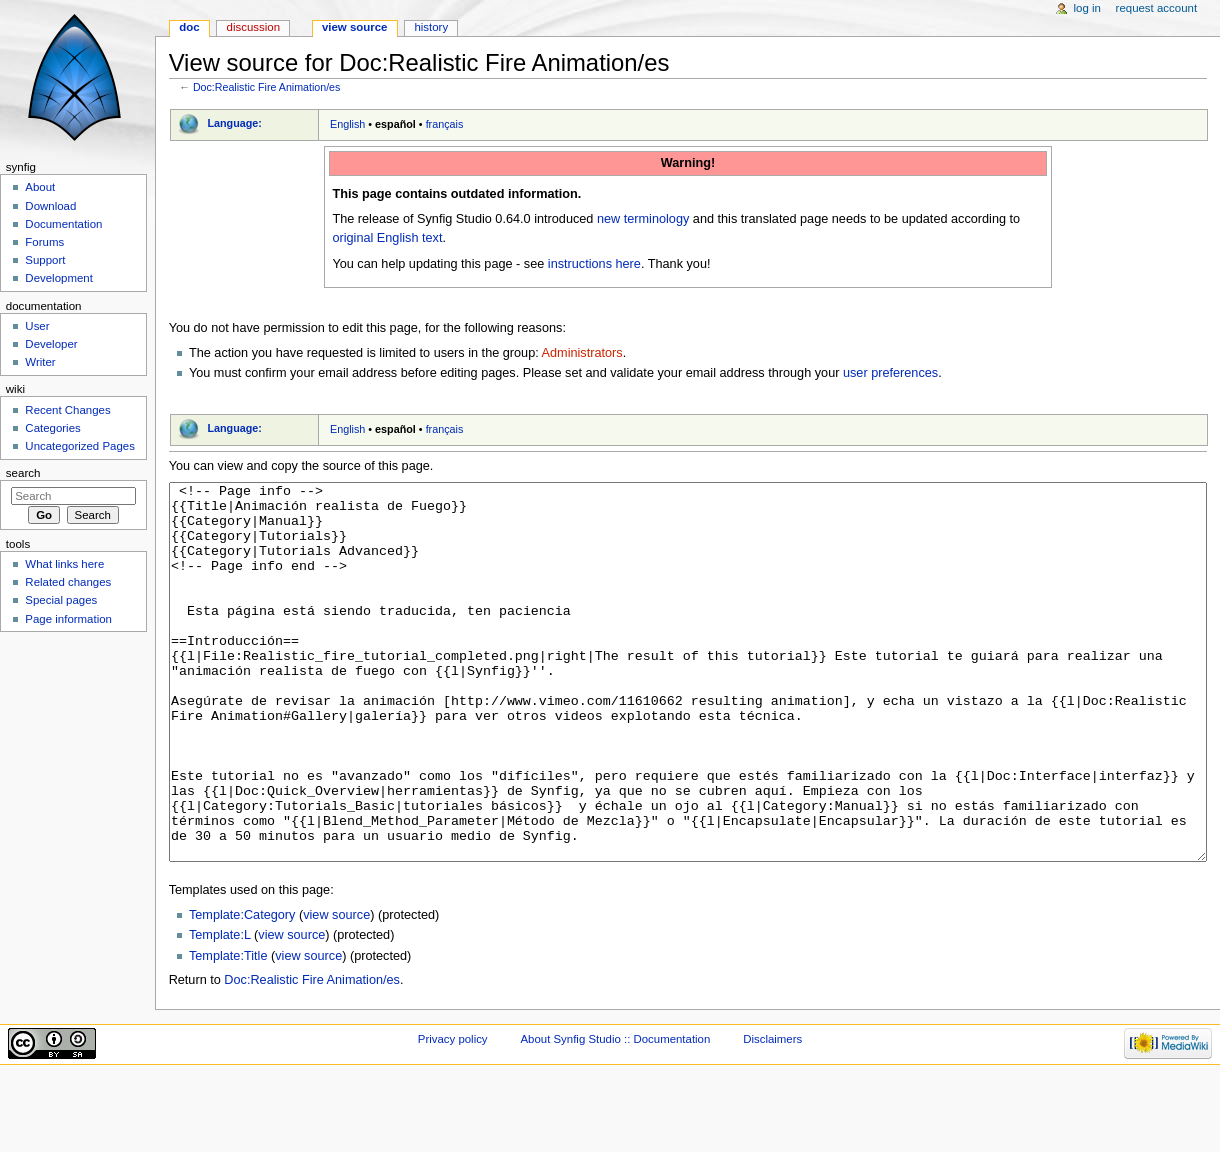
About (40, 187)
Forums (44, 242)
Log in (1087, 8)
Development (58, 278)
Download (50, 206)
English (347, 124)
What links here (64, 564)
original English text (387, 238)
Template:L (220, 1010)
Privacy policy (453, 1114)
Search (23, 473)
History (431, 27)
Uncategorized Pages (80, 446)
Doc (189, 27)
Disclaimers (772, 1114)
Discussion (253, 27)
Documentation (63, 224)
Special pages (61, 600)
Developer (51, 344)
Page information (68, 619)
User (37, 326)
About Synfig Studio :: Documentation (615, 1114)
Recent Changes (67, 410)
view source (336, 990)
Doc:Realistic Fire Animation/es (266, 87)
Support (45, 260)
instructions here (594, 264)
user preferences (890, 373)
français (445, 124)
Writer (40, 362)
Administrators (582, 353)
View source (355, 27)
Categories (52, 428)
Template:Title (228, 1031)
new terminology (643, 219)
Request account (1157, 8)
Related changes (68, 582)
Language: (234, 123)
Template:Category (242, 990)
